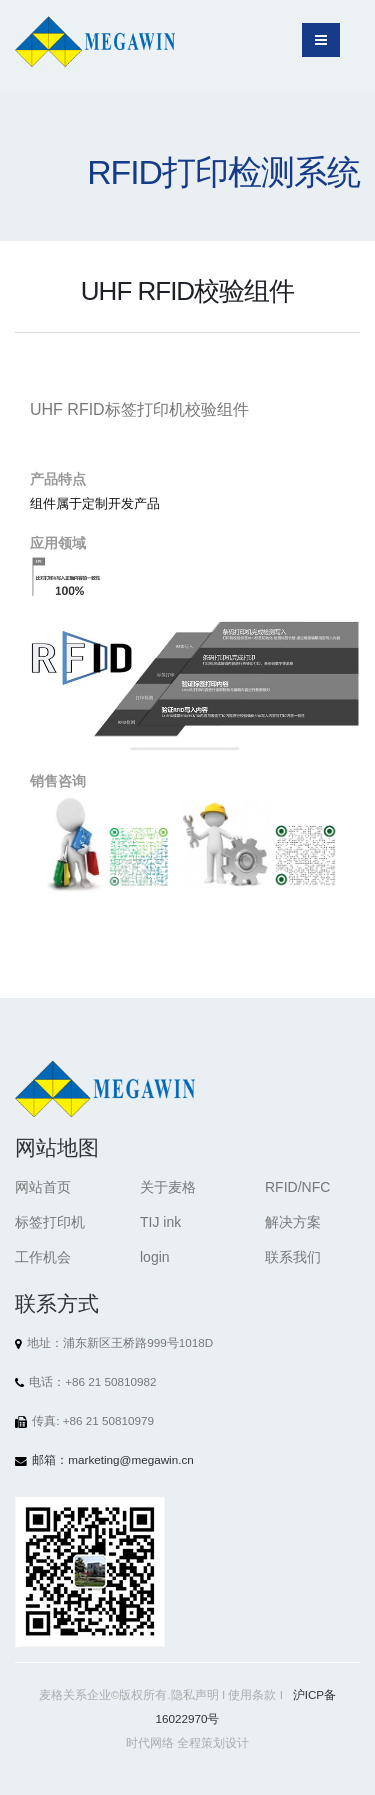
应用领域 (58, 543)
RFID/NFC (297, 1187)
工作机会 (43, 1257)
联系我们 (293, 1257)
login (155, 1257)
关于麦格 (168, 1187)
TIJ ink (160, 1222)
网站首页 (43, 1187)
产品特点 (58, 479)
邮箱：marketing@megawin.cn (113, 1459)
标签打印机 (50, 1222)
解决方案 (293, 1222)
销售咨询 (58, 781)
